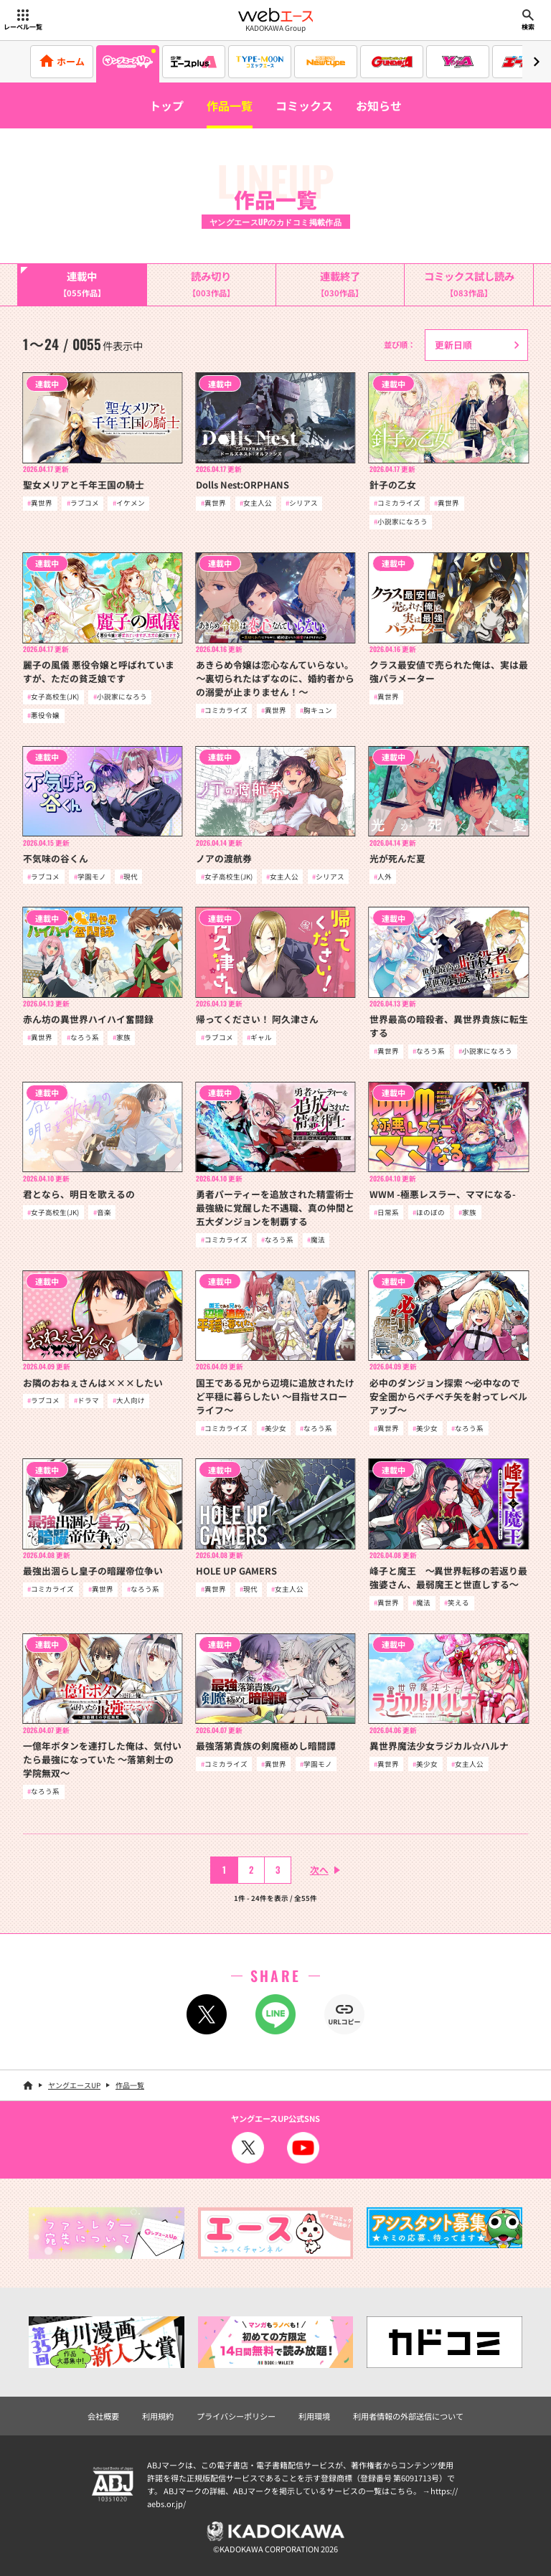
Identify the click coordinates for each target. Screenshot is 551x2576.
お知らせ (379, 105)
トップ (166, 105)
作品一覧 (230, 105)
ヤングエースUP (74, 2085)
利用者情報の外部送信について (408, 2416)
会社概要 (103, 2416)
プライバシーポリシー (236, 2416)
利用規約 (158, 2416)
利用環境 (314, 2416)
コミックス (304, 105)
